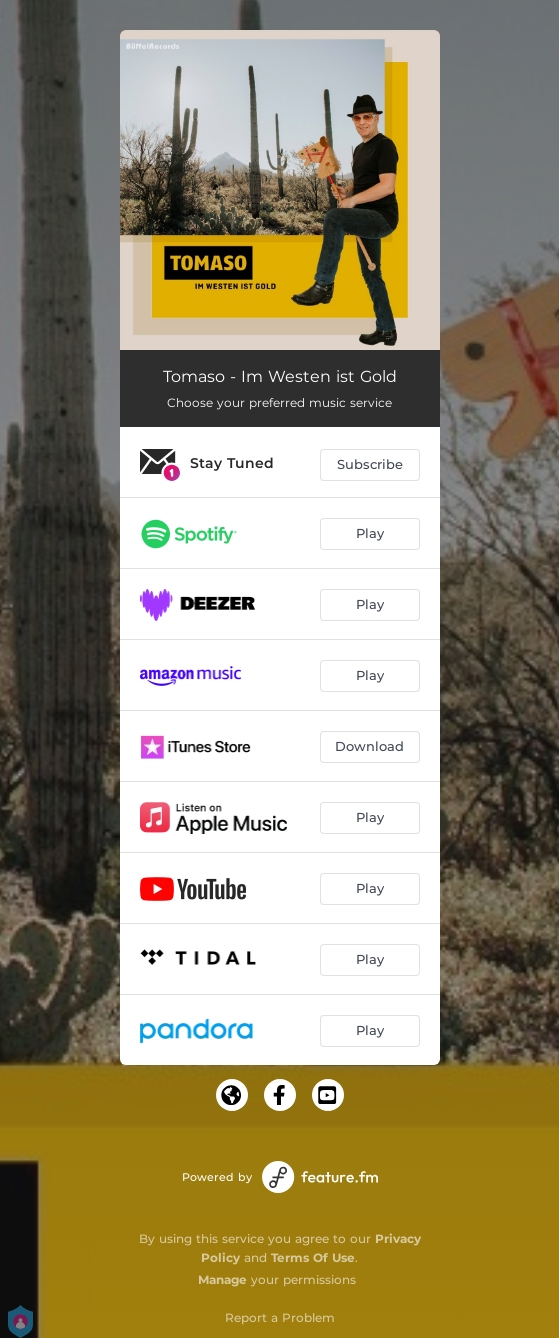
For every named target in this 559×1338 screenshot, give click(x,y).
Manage (222, 1279)
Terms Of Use (313, 1257)
